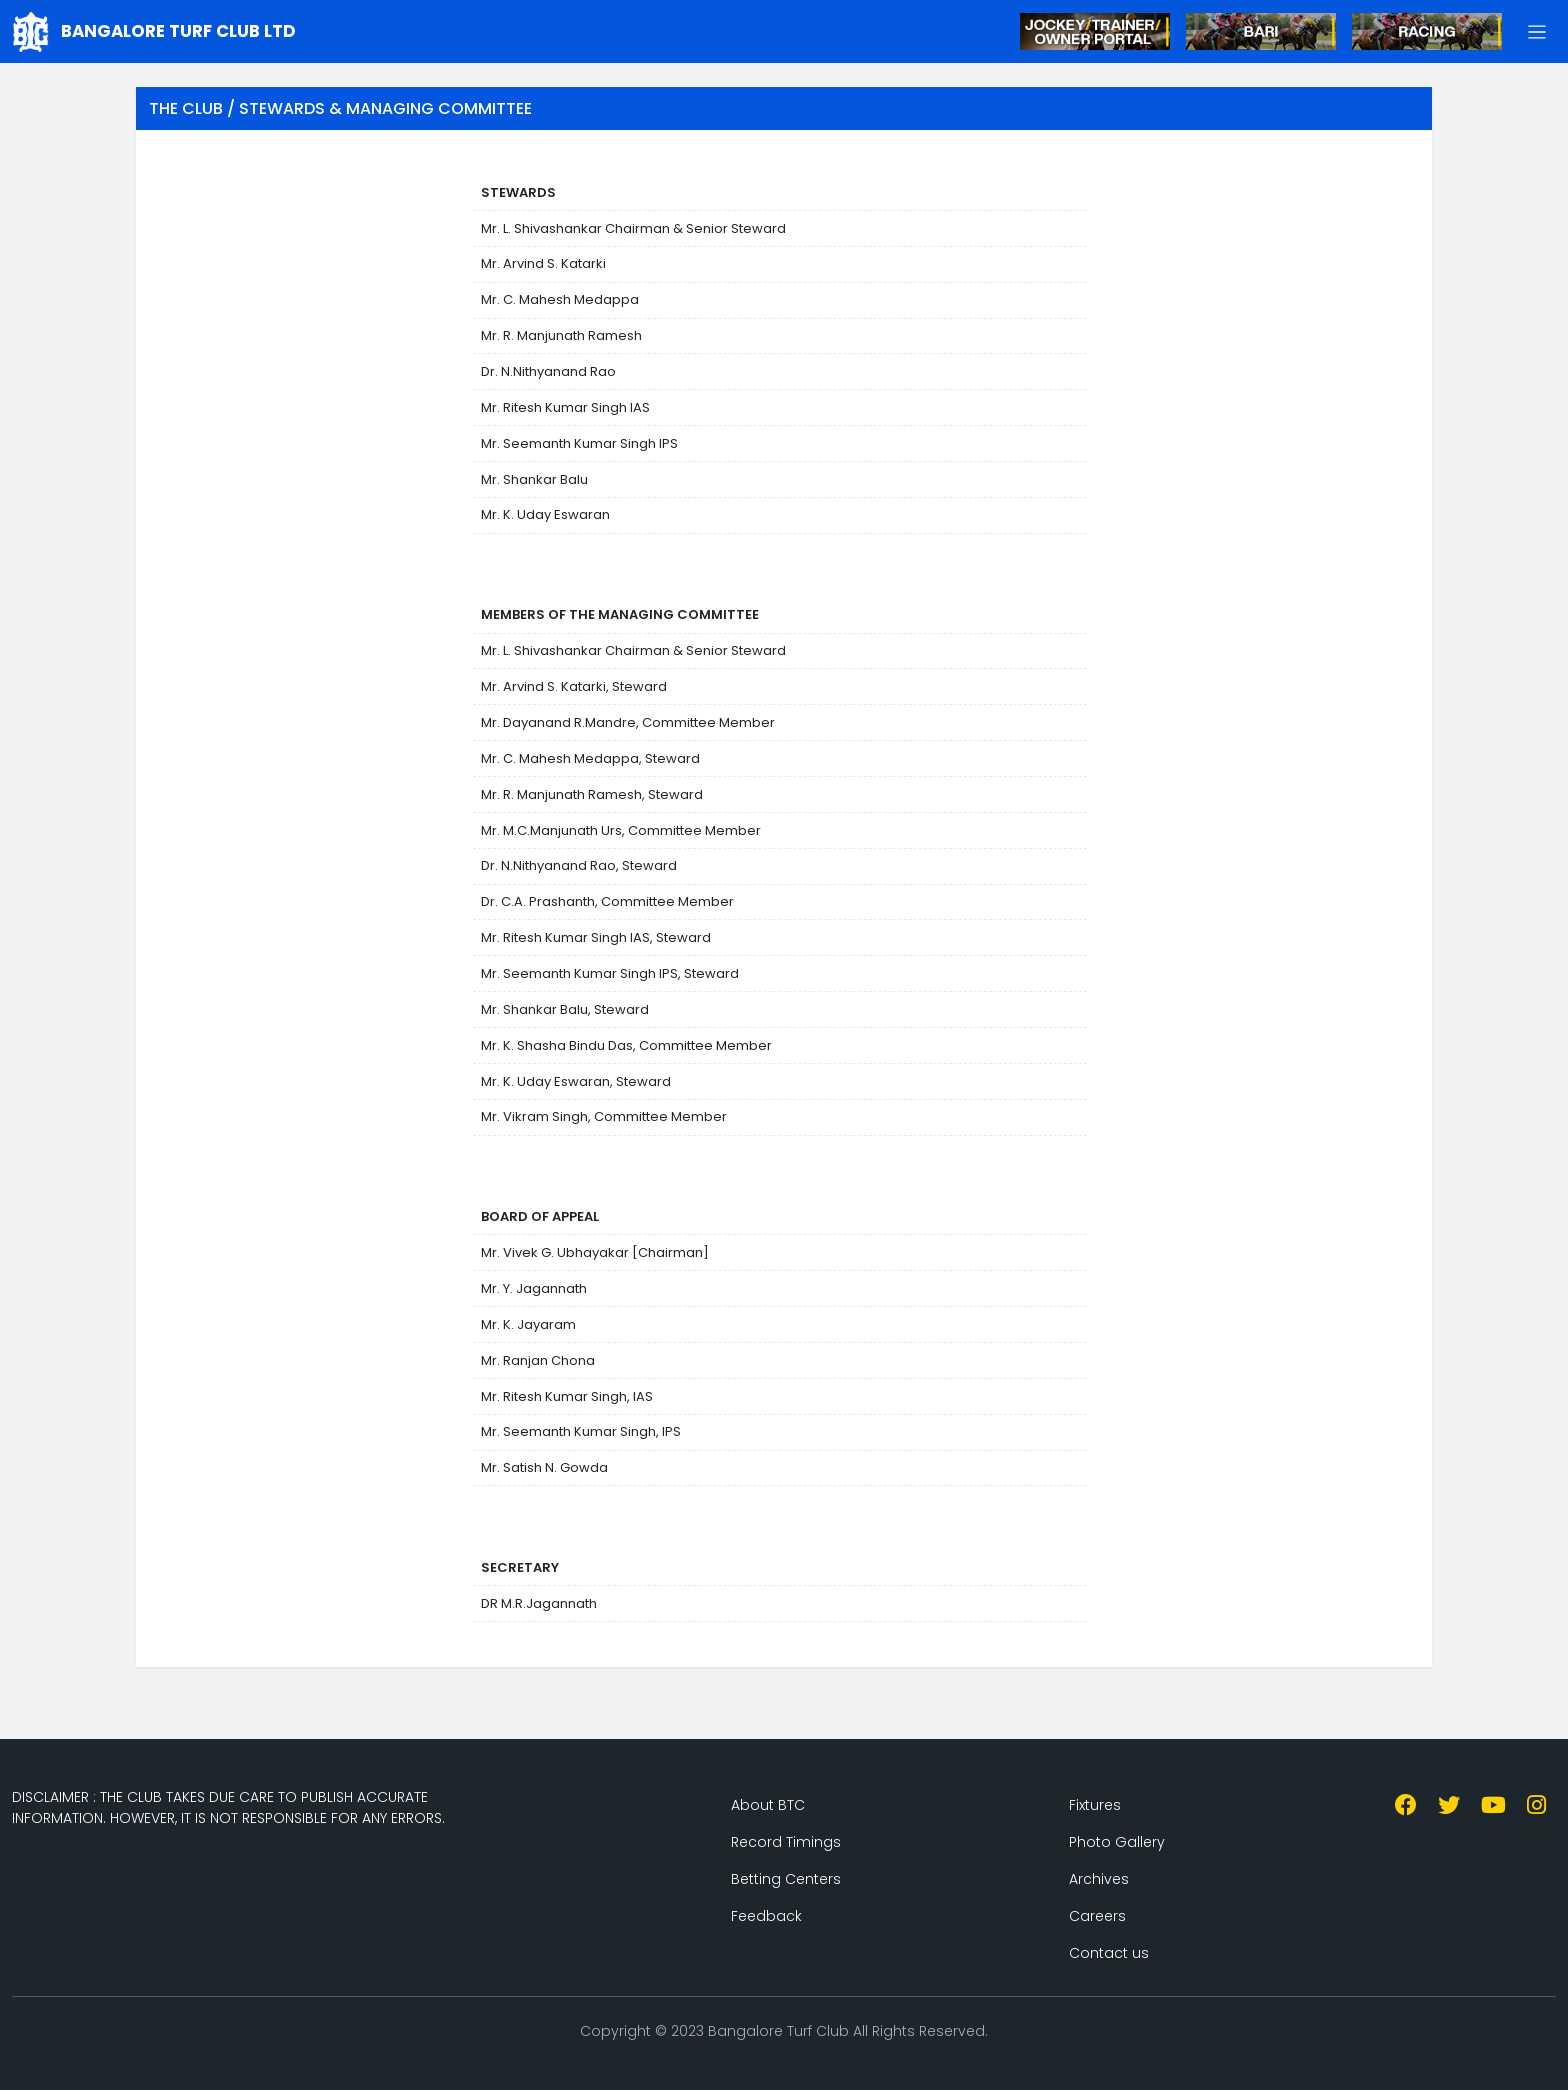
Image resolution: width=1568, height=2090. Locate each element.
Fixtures (1095, 1805)
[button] (1537, 31)
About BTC (768, 1805)
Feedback (766, 1916)
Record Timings (786, 1842)
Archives (1099, 1879)
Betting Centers (786, 1879)
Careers (1097, 1916)
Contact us (1109, 1953)
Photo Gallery (1117, 1842)
